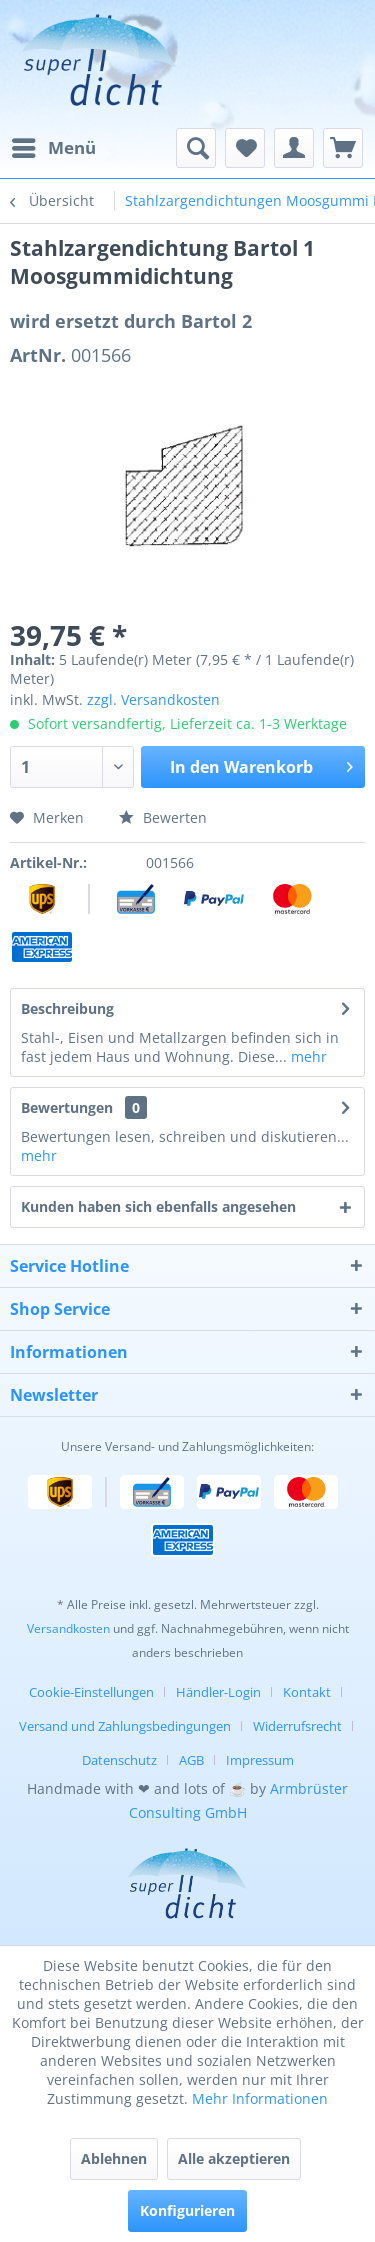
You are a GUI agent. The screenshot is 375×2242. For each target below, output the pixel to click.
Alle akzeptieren (234, 2158)
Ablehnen (114, 2158)
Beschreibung (67, 1008)
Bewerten (163, 817)
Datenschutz (119, 1760)
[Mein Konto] (294, 148)
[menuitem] (53, 148)
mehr (307, 1056)
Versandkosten (68, 1628)
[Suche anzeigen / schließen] (196, 148)
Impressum (260, 1760)
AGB (191, 1760)
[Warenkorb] (343, 148)
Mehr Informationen (260, 2098)
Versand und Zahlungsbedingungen (125, 1726)
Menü (54, 145)
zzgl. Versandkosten (153, 699)
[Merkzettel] (245, 148)
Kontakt (307, 1692)
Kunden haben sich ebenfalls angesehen (158, 1206)
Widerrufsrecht (297, 1726)
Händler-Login (218, 1692)
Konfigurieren (187, 2210)
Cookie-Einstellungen (91, 1692)
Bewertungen (67, 1107)
